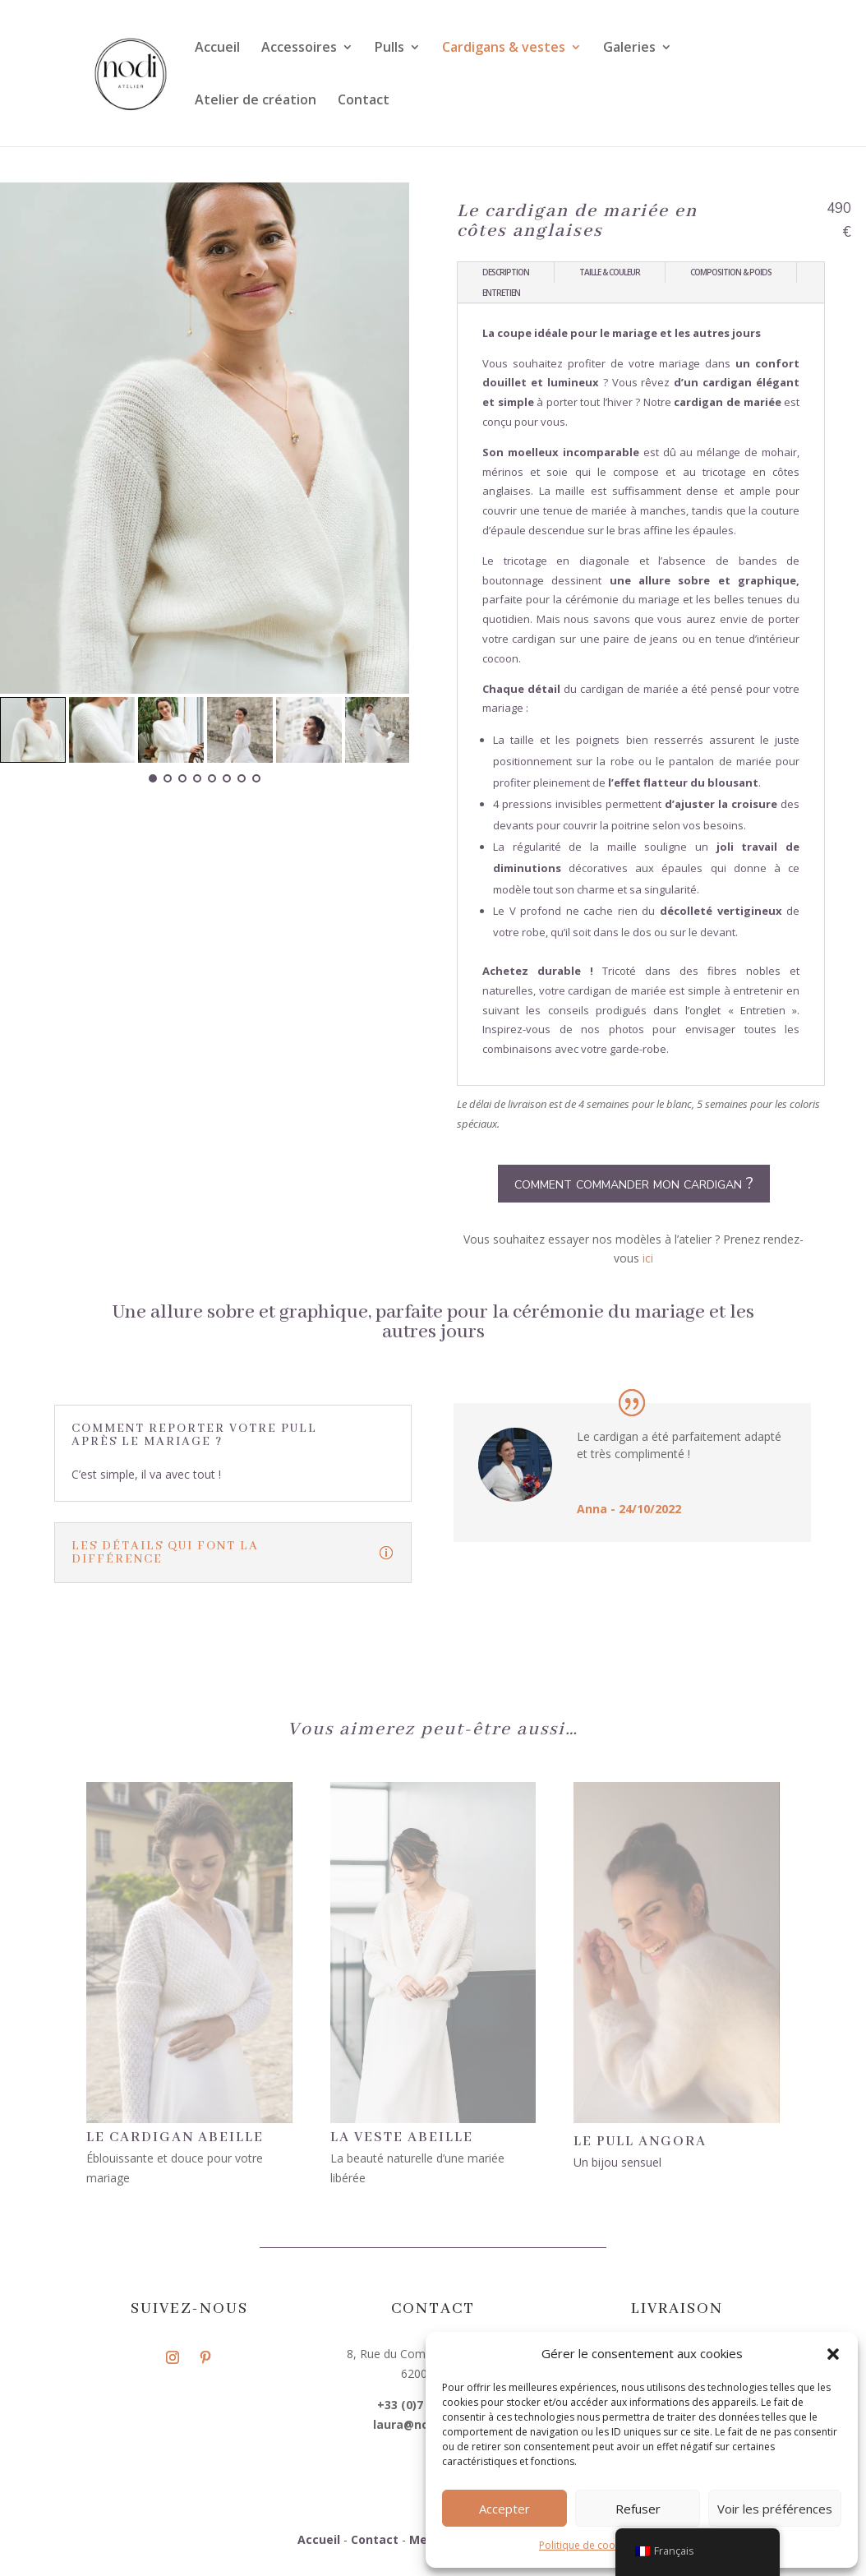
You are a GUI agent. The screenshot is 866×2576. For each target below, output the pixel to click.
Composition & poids (731, 272)
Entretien (501, 292)
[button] (833, 2354)
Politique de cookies (586, 2545)
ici (648, 1258)
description (505, 272)
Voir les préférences (774, 2508)
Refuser (638, 2508)
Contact (363, 101)
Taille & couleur (609, 272)
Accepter (504, 2508)
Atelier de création (255, 101)
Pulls (389, 48)
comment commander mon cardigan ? (633, 1183)
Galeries (629, 48)
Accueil (217, 48)
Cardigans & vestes (503, 48)
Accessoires (299, 48)
